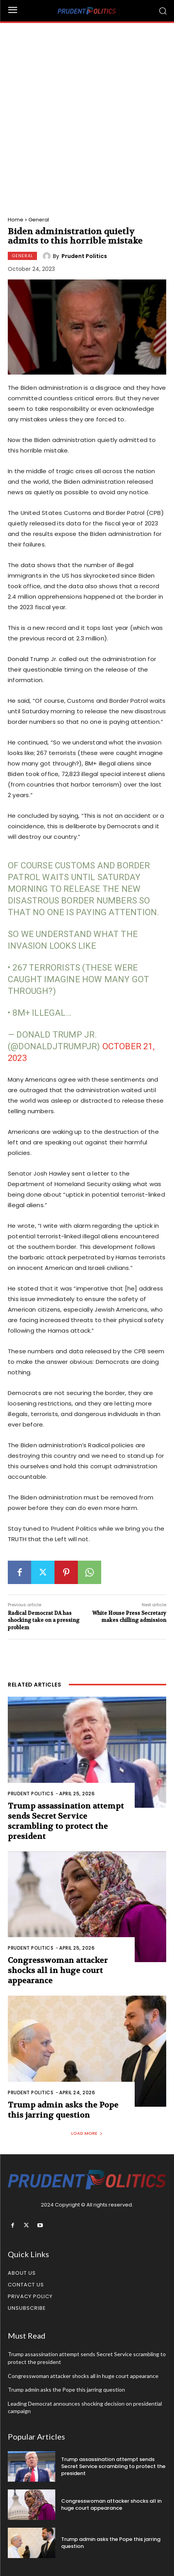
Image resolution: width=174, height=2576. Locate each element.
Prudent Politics (84, 256)
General (38, 219)
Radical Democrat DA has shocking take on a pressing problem (43, 1620)
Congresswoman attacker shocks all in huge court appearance (58, 1970)
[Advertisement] (87, 114)
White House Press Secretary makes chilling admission (129, 1616)
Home (15, 219)
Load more (87, 2133)
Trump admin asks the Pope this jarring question (63, 2110)
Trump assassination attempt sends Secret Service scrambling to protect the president (66, 1821)
